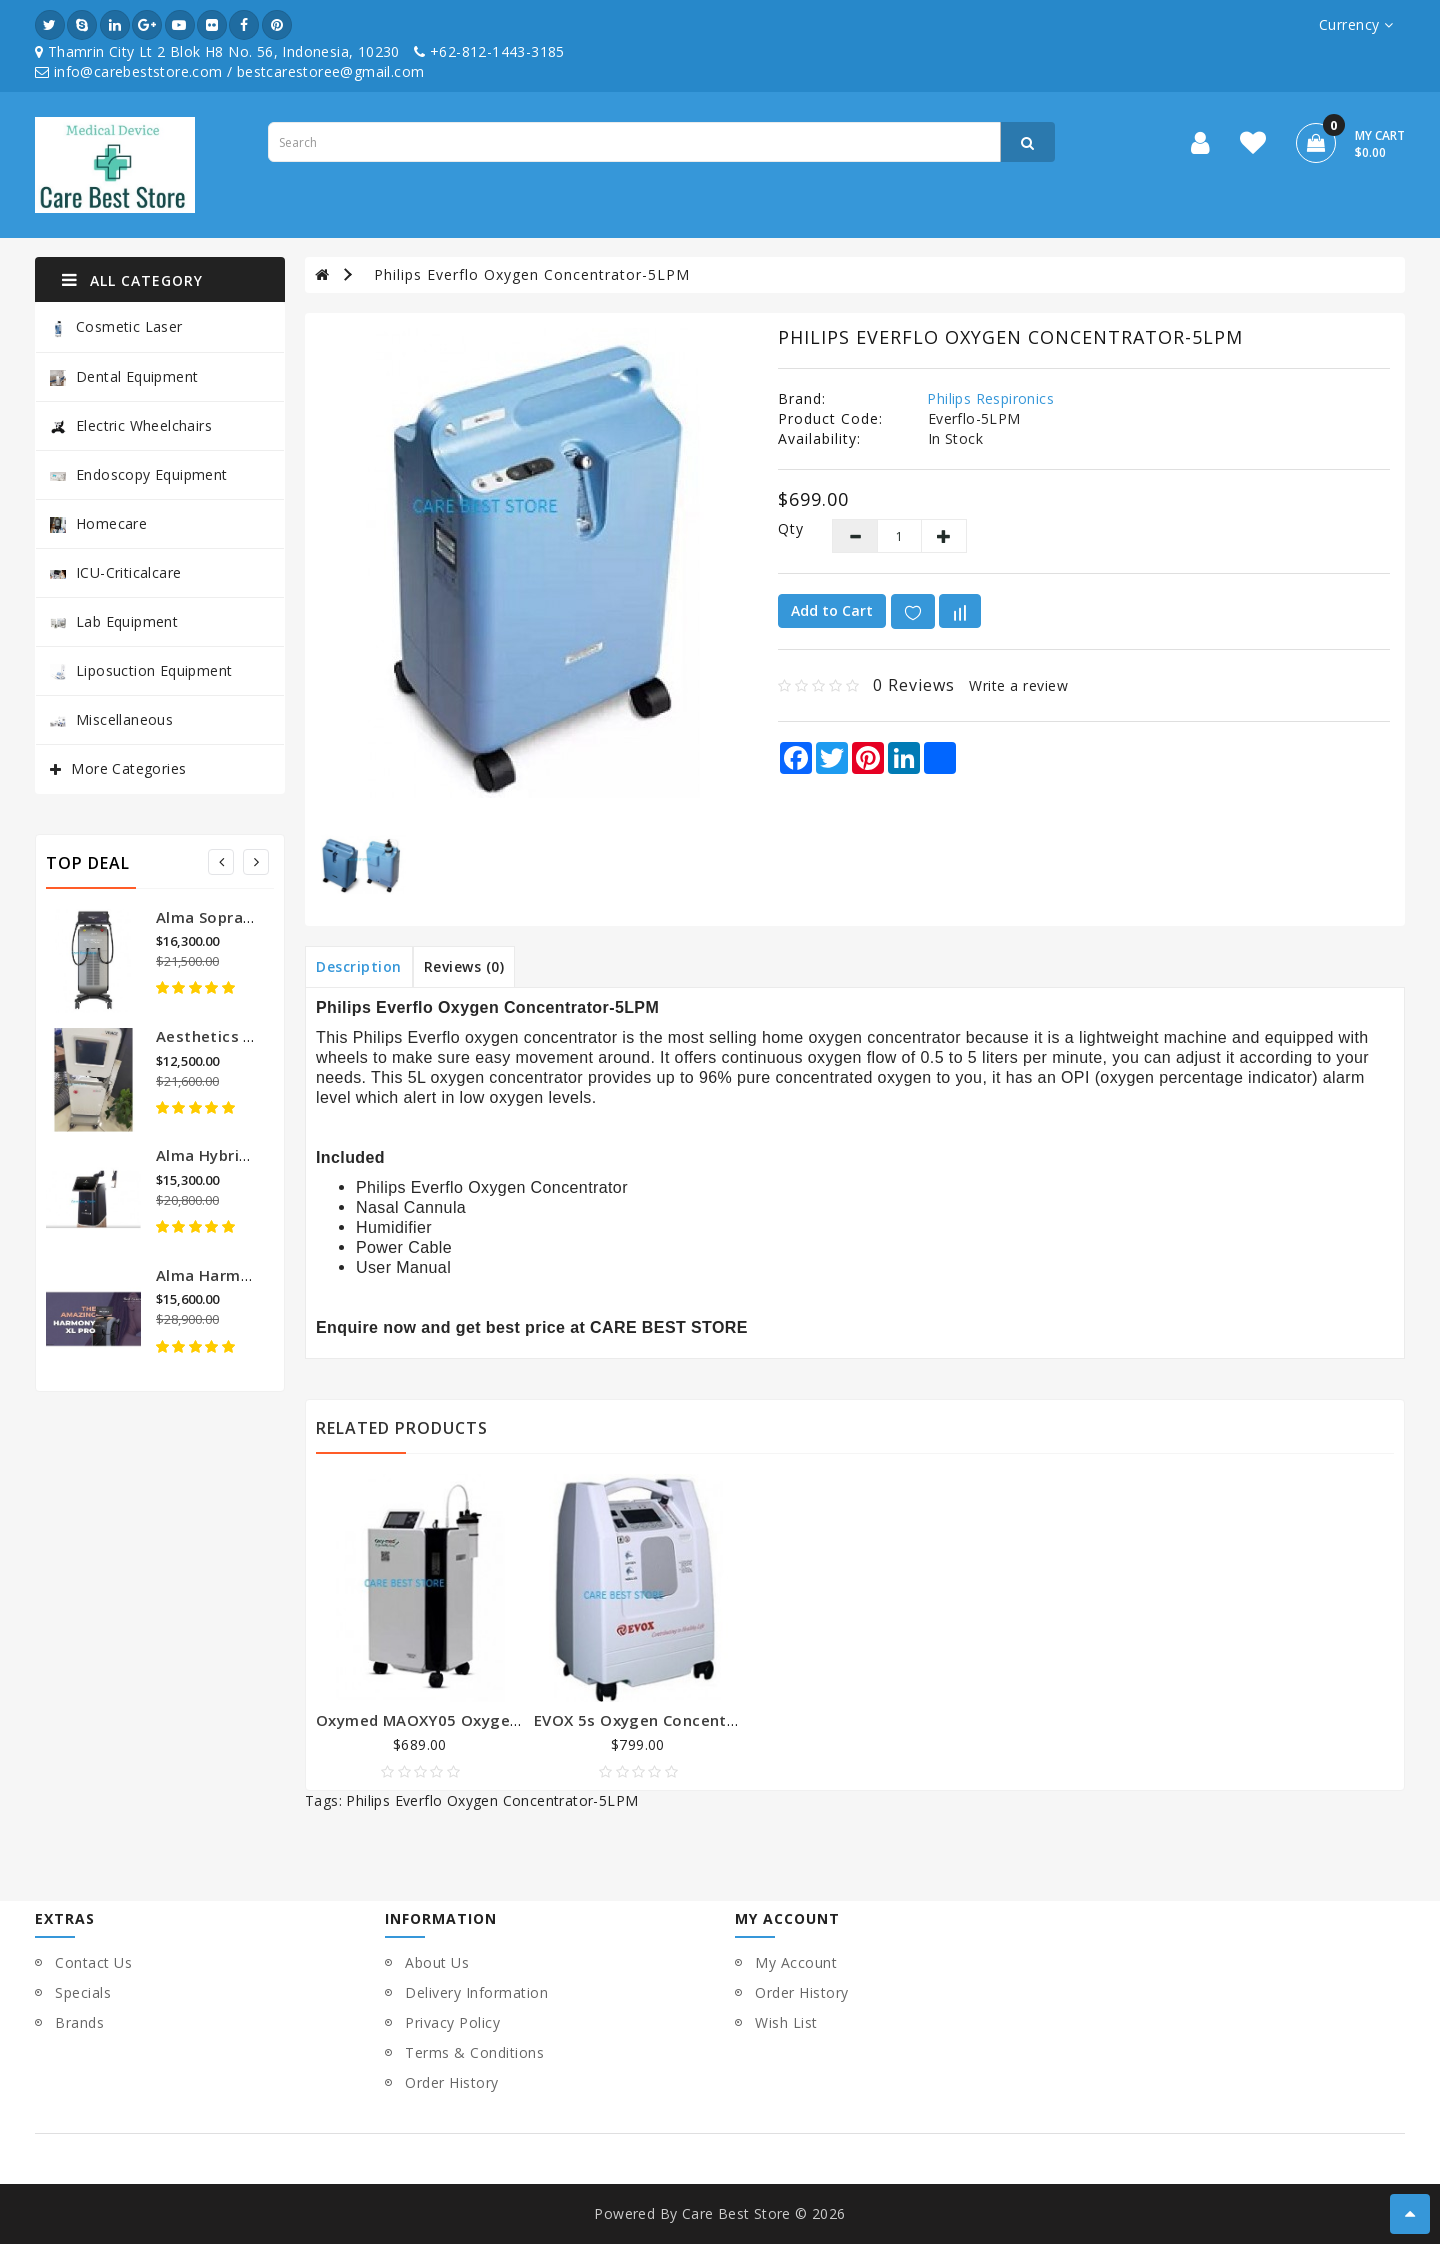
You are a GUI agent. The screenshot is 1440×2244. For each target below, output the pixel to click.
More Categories (128, 768)
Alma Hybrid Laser (225, 1155)
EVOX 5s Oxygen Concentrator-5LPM (674, 1720)
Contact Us (93, 1962)
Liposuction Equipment (141, 670)
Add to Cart (832, 610)
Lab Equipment (114, 621)
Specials (83, 1992)
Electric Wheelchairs (131, 425)
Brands (79, 2022)
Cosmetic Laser (116, 327)
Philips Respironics (990, 398)
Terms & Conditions (474, 2052)
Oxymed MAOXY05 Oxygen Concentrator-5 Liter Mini (518, 1720)
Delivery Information (476, 1992)
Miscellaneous (111, 719)
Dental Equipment (124, 376)
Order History (452, 2082)
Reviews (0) (464, 966)
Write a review (1018, 685)
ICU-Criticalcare (115, 572)
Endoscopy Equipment (139, 474)
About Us (437, 1962)
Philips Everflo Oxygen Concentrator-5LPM (532, 274)
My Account (796, 1962)
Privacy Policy (452, 2022)
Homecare (98, 523)
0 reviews (914, 685)
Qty (789, 528)
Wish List (786, 2022)
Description (359, 966)
